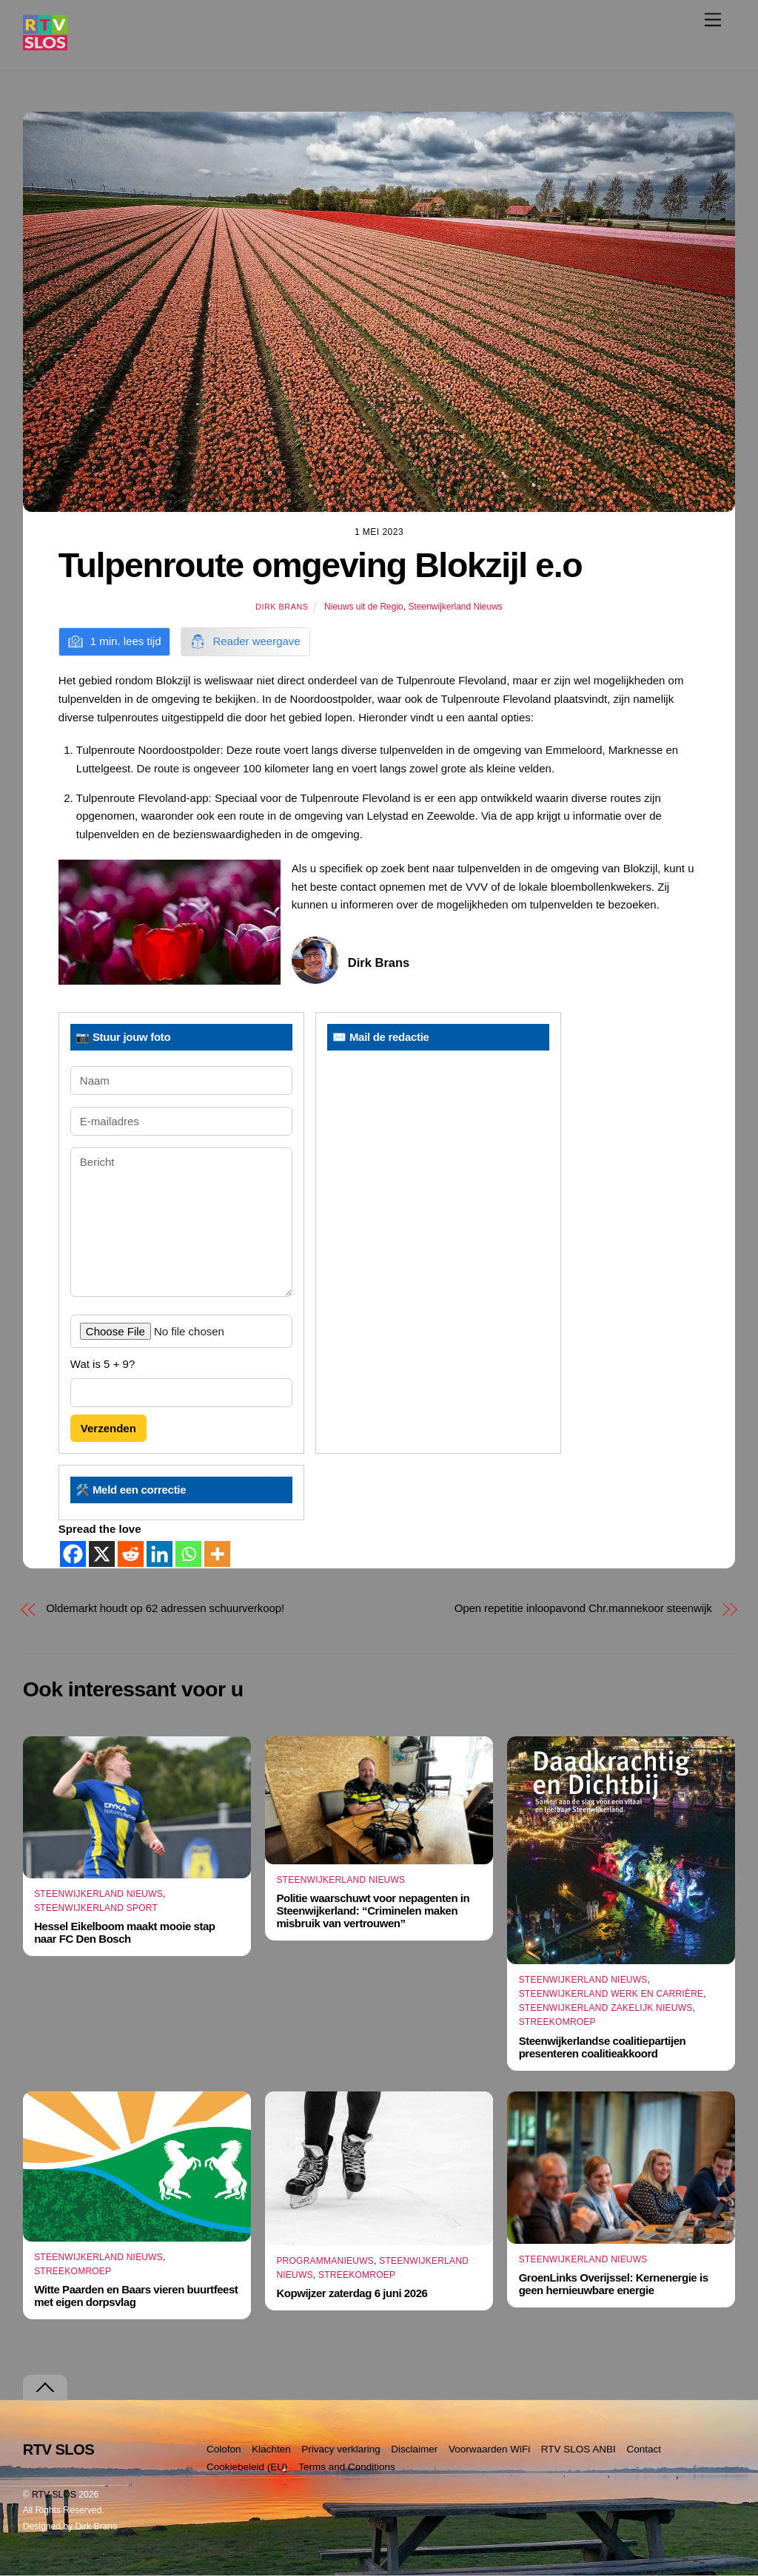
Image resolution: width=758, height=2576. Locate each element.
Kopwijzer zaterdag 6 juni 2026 (351, 2293)
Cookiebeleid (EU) (247, 2466)
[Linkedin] (159, 1554)
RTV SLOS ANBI (578, 2449)
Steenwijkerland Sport (96, 1908)
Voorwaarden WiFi (489, 2449)
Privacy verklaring (340, 2449)
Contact (643, 2449)
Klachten (271, 2449)
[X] (102, 1554)
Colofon (224, 2449)
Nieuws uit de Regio (363, 606)
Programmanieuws (325, 2261)
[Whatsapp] (188, 1554)
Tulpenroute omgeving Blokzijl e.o (320, 565)
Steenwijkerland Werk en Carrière (611, 1994)
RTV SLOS (54, 2494)
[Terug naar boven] (45, 2388)
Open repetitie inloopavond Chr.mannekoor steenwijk (583, 1608)
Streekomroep (557, 2022)
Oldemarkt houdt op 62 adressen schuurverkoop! (165, 1608)
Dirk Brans (281, 606)
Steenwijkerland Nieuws (455, 606)
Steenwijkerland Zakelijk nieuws (606, 2008)
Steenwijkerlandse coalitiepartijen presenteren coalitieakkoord (602, 2047)
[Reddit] (131, 1554)
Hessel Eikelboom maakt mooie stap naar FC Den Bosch (124, 1933)
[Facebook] (73, 1554)
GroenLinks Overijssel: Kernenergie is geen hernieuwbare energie (613, 2283)
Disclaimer (414, 2449)
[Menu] (713, 19)
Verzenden (108, 1428)
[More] (217, 1554)
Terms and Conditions (346, 2466)
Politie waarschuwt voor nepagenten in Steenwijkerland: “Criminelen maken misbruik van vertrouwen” (372, 1910)
